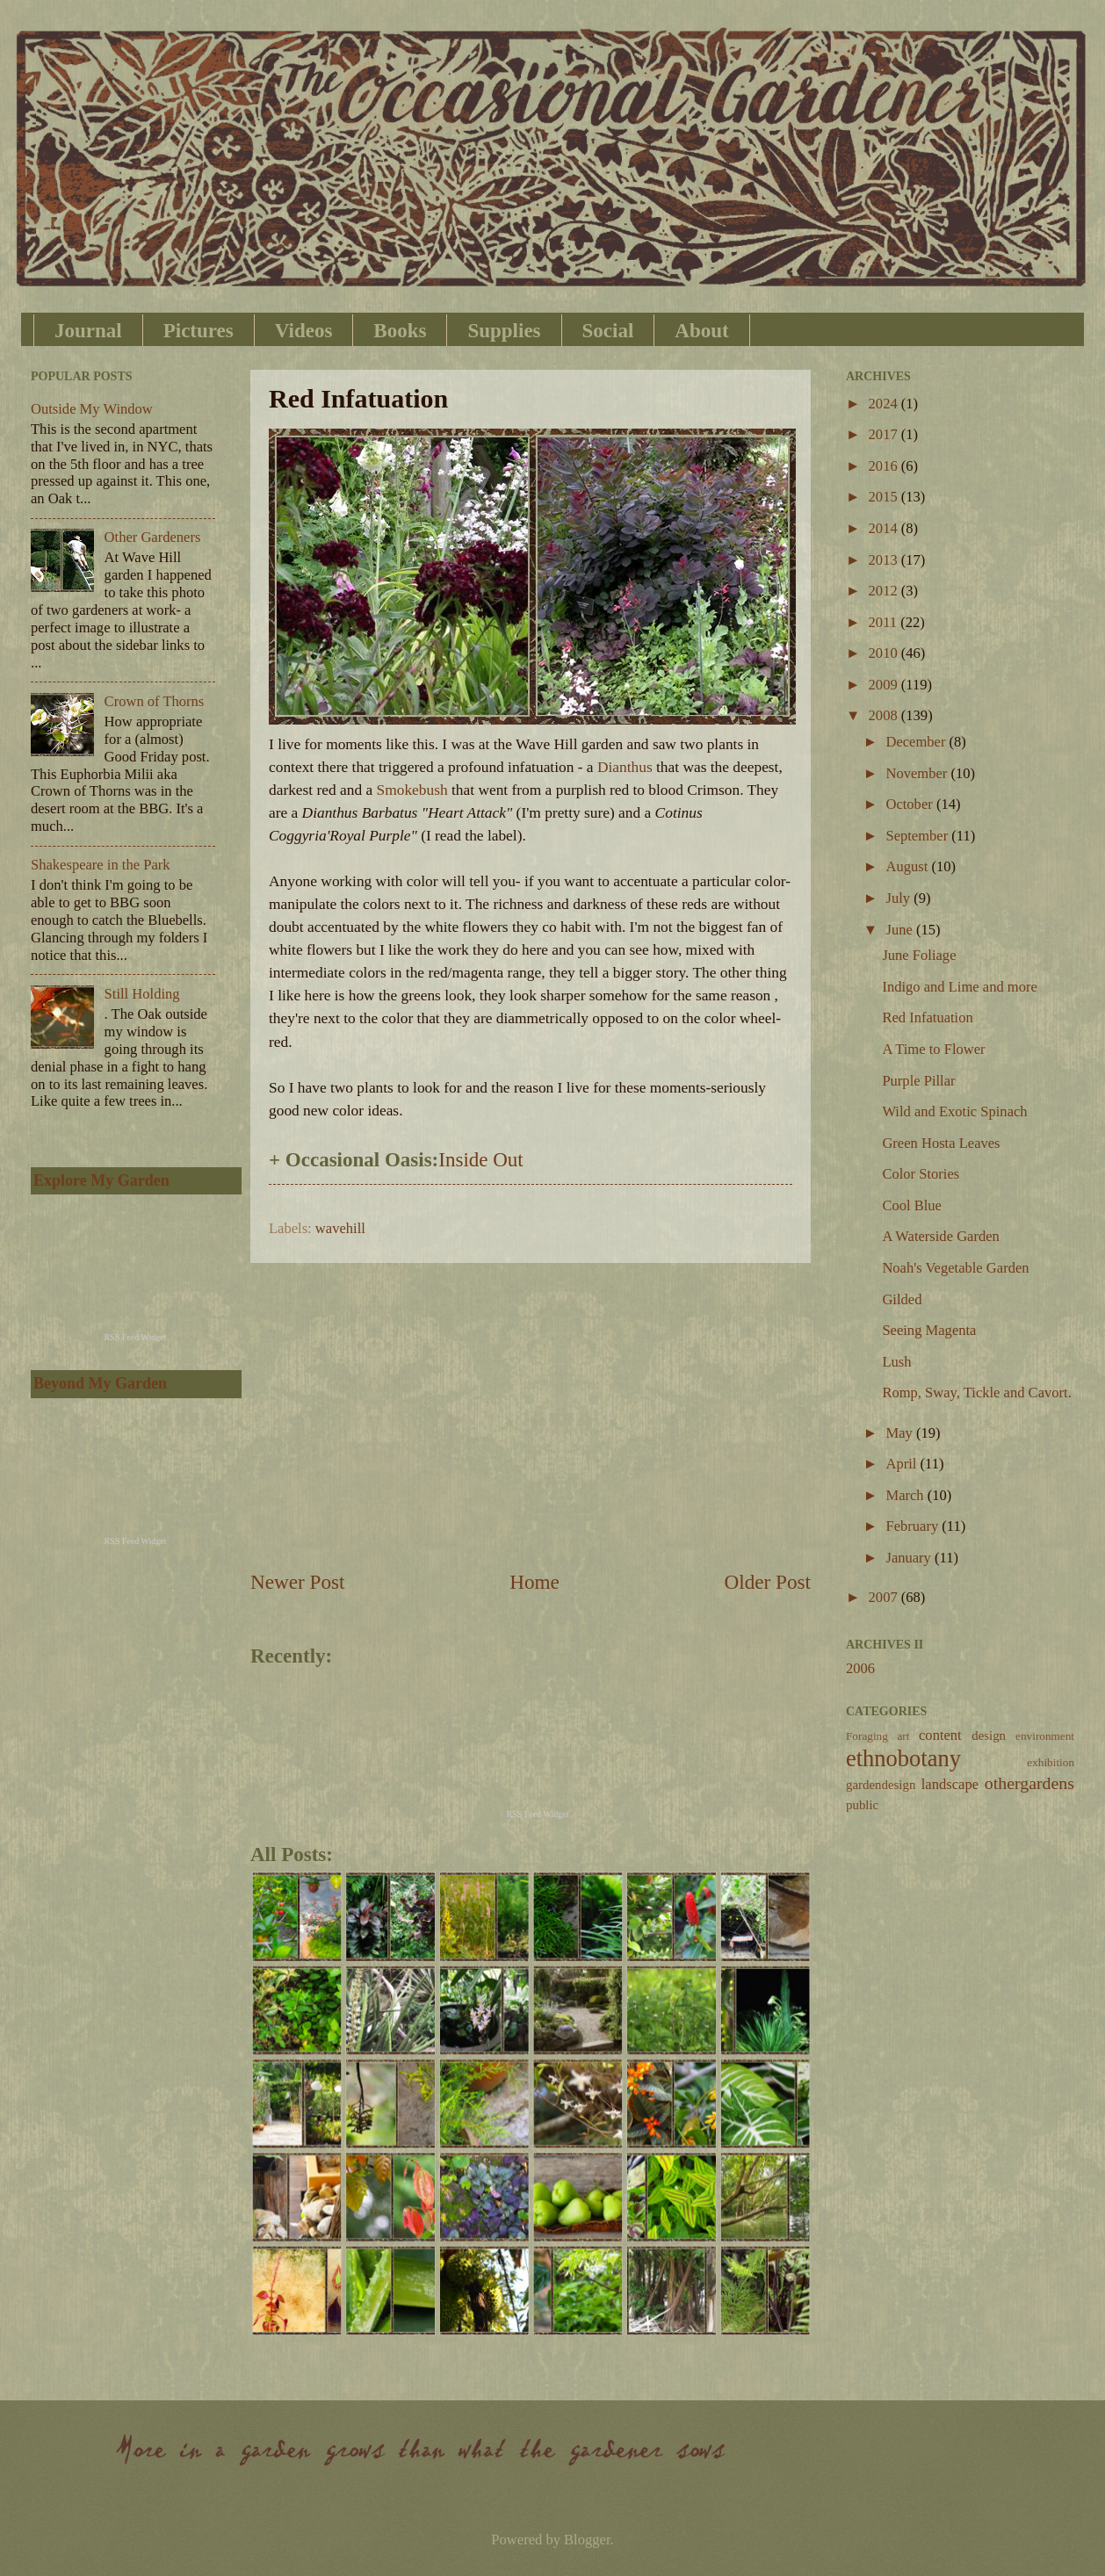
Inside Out (480, 1160)
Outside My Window (92, 408)
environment (1044, 1736)
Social (608, 331)
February (913, 1526)
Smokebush (412, 790)
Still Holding (142, 993)
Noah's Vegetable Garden (955, 1267)
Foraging (867, 1736)
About (701, 331)
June (900, 929)
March (906, 1495)
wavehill (340, 1228)
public (862, 1805)
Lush (896, 1361)
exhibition (1050, 1762)
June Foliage (919, 955)
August (908, 866)
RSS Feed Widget (537, 1814)
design (988, 1735)
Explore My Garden (101, 1180)
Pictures (198, 331)
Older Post (768, 1581)
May (900, 1433)
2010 (885, 653)
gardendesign (880, 1785)
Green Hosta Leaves (941, 1143)
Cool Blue (912, 1205)
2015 (885, 496)
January (910, 1557)
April (902, 1463)
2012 (885, 590)
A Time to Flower (933, 1049)
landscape (950, 1784)
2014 (885, 528)
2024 (885, 403)
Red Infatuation (927, 1017)
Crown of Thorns (155, 701)
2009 (885, 684)
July (899, 898)
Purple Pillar (918, 1080)
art (903, 1736)
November (917, 773)
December (917, 741)
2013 (885, 560)
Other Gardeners (153, 537)
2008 (885, 715)
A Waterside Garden (940, 1236)
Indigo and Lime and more (959, 986)
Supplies (503, 331)
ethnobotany (903, 1758)
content (940, 1735)
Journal (88, 331)
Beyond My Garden (100, 1383)
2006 (860, 1668)
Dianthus (625, 767)
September (918, 835)
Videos (304, 331)
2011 (885, 622)
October (910, 804)
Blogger (587, 2539)
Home (534, 1581)
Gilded (901, 1299)
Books (399, 331)
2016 (885, 466)
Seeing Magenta (929, 1330)
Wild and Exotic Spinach (954, 1111)
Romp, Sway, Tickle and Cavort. (976, 1392)
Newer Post (297, 1581)
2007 (885, 1597)
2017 (885, 434)
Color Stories (920, 1173)
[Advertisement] (530, 1416)
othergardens (1029, 1783)
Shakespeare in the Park (100, 864)
